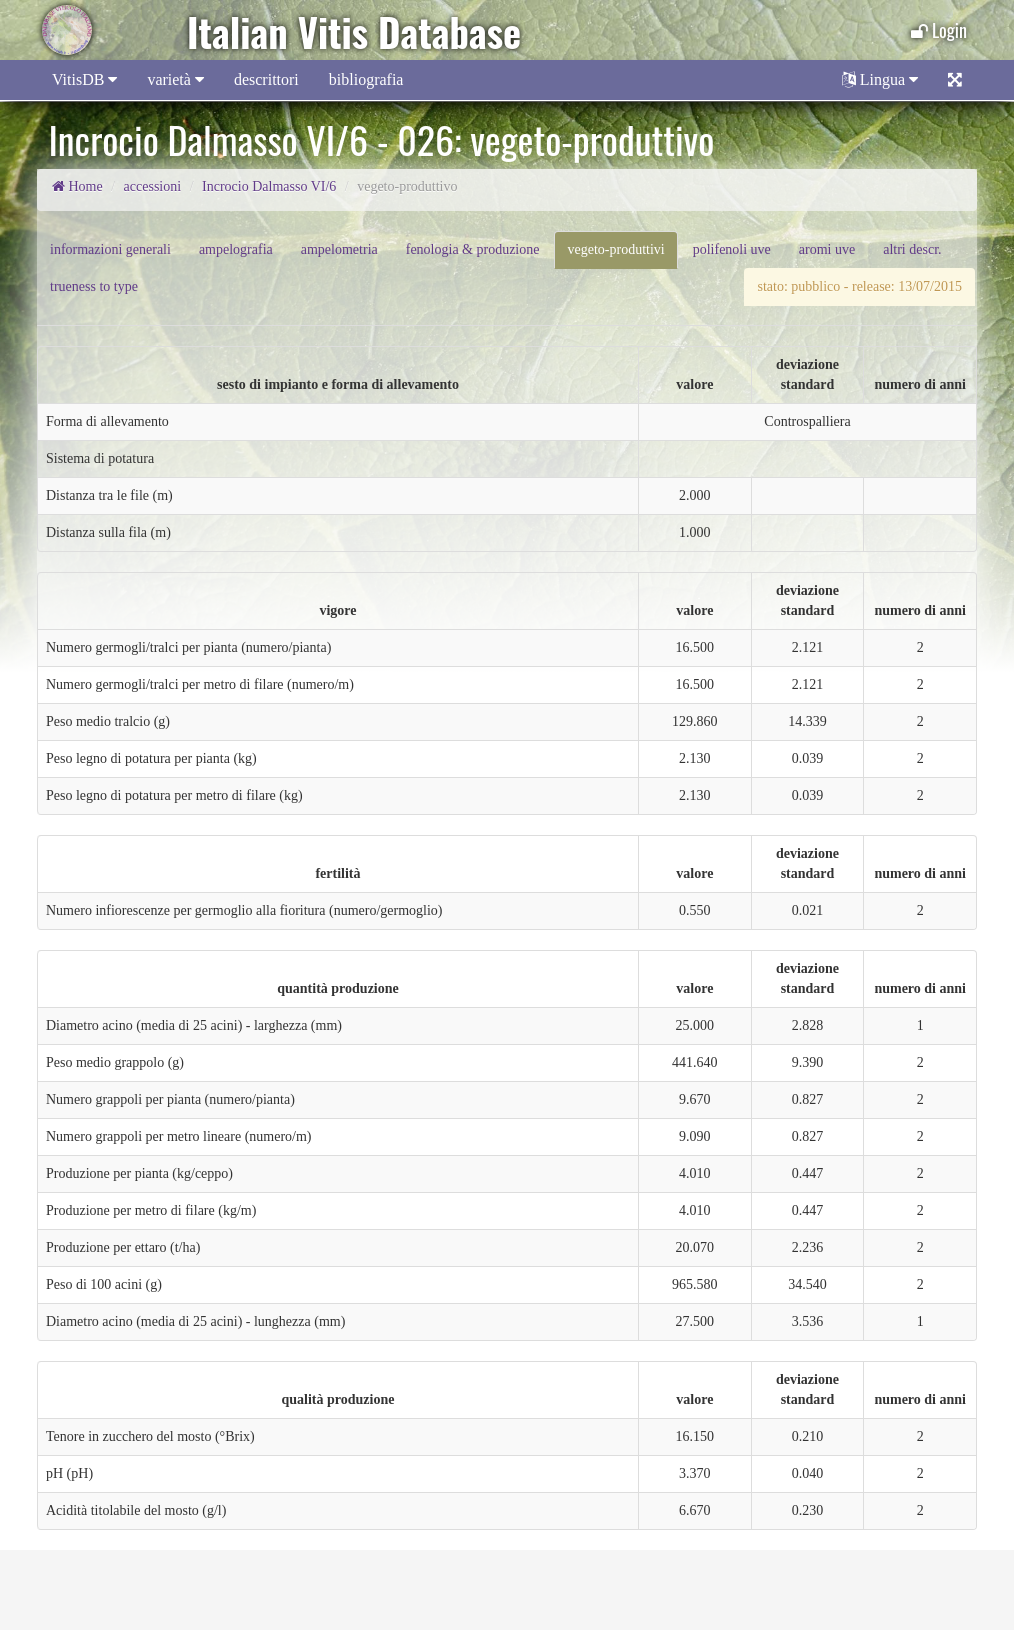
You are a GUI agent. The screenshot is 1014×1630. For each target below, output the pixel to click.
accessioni (153, 186)
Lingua (880, 79)
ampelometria (339, 249)
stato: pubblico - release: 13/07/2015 (859, 286)
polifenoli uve (732, 249)
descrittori (266, 79)
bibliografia (366, 79)
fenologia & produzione (473, 249)
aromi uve (827, 249)
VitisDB (84, 79)
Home (77, 186)
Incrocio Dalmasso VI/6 (269, 186)
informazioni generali (110, 249)
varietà (175, 79)
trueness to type (94, 286)
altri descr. (912, 249)
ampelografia (236, 249)
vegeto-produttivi (615, 249)
